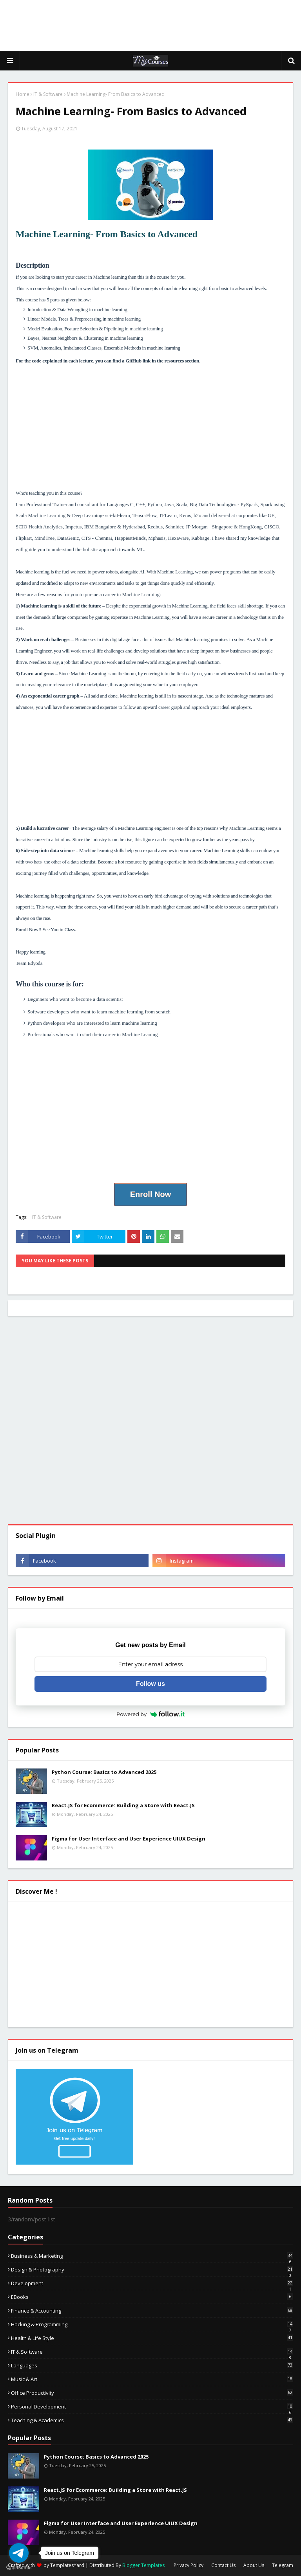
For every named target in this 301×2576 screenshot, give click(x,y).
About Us (253, 2565)
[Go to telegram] (19, 2553)
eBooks (152, 2296)
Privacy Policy (188, 2565)
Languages (152, 2365)
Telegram (282, 2565)
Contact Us (223, 2565)
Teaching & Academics (152, 2420)
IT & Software (48, 94)
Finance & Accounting (152, 2310)
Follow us (150, 1683)
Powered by (150, 1714)
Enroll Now (150, 1194)
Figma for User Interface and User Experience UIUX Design (128, 1838)
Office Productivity (152, 2392)
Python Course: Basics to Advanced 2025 (104, 1772)
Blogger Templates (143, 2565)
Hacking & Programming (152, 2324)
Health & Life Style (152, 2338)
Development (152, 2283)
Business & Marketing (152, 2255)
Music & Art (152, 2379)
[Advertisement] (150, 25)
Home (22, 94)
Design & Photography (152, 2269)
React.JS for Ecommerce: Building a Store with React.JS (123, 1805)
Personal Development (152, 2406)
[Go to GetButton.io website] (18, 2568)
